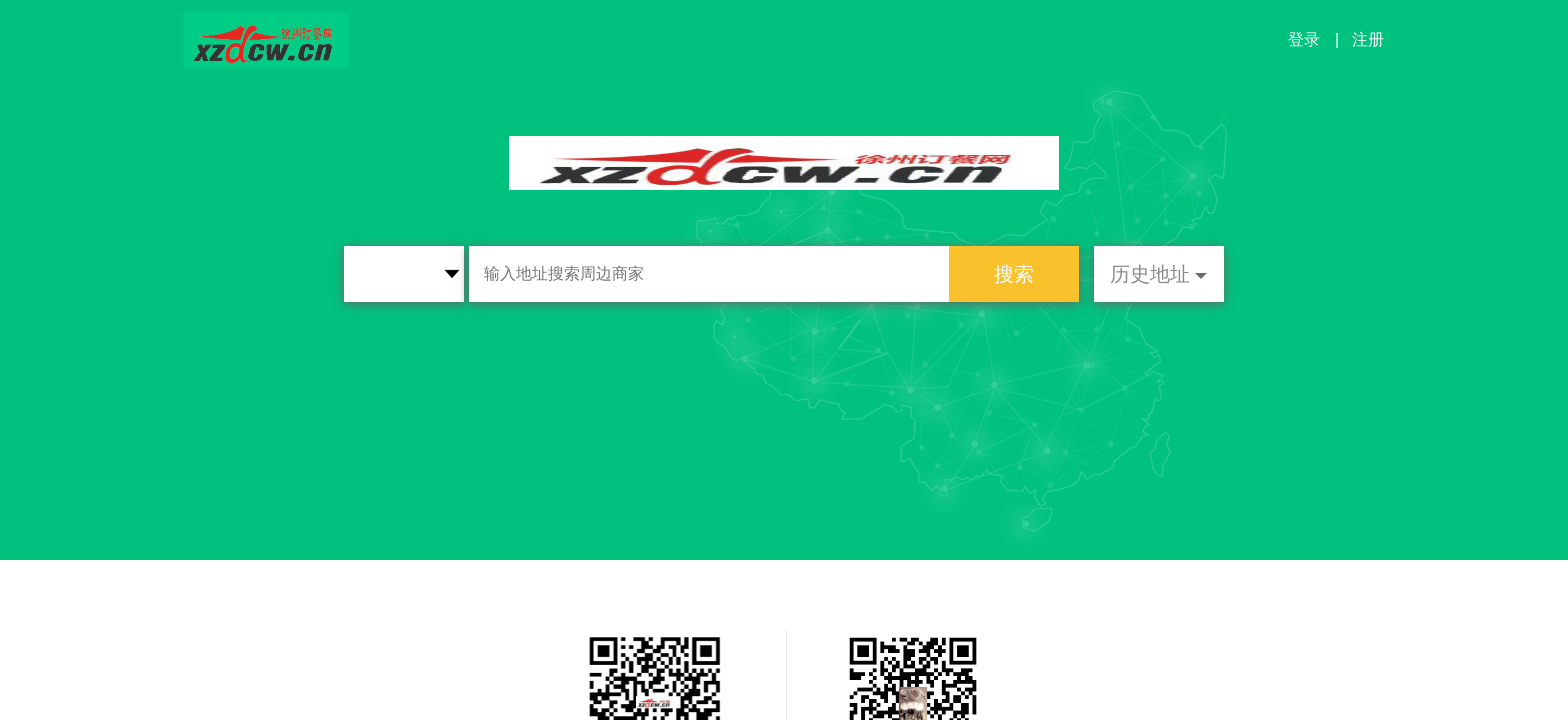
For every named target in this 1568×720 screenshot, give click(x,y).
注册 (1368, 39)
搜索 (1014, 274)
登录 (1304, 39)
